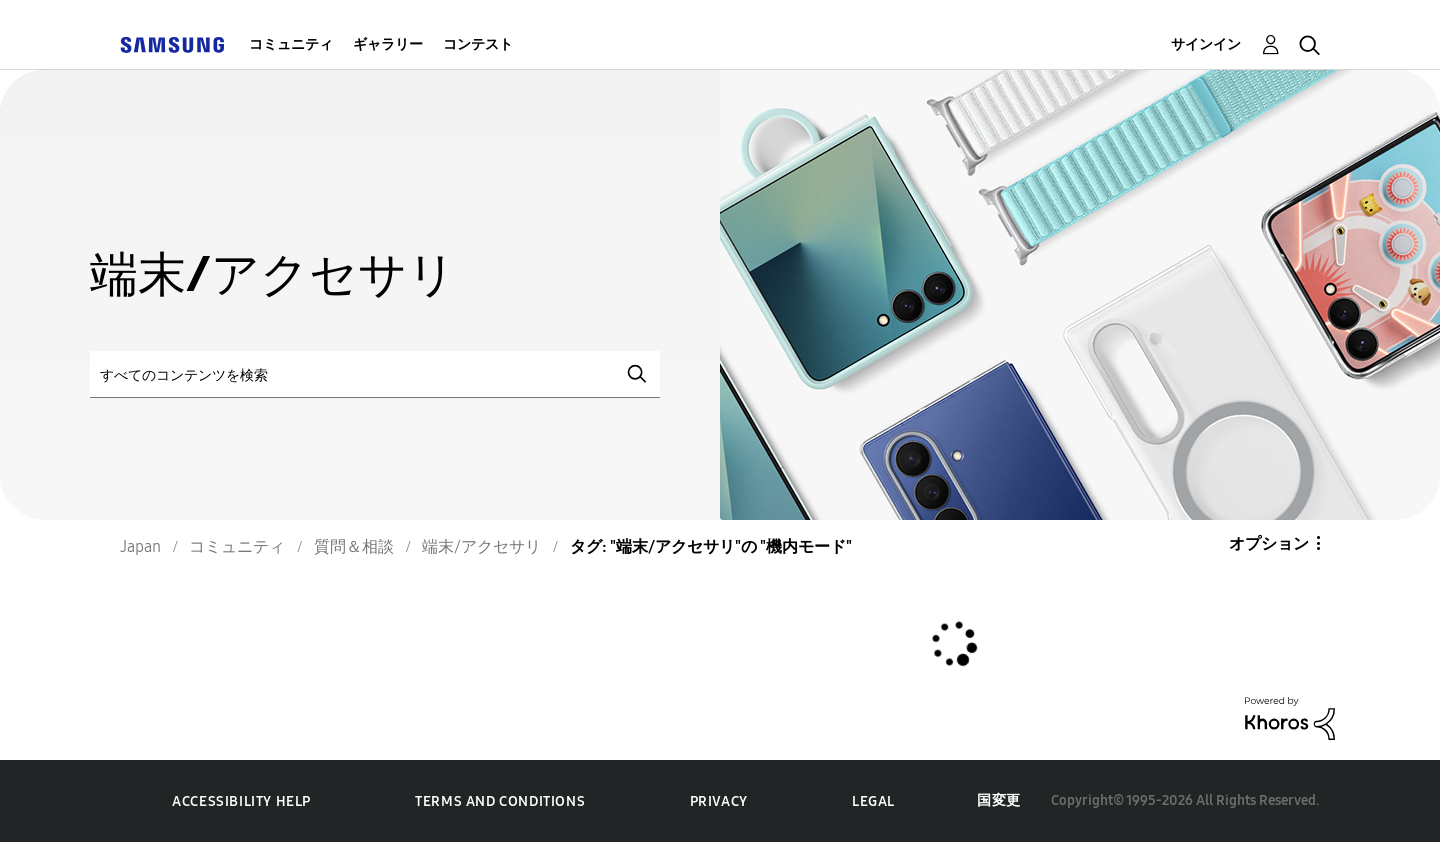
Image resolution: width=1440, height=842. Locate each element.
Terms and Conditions (500, 801)
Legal (873, 801)
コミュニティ (291, 44)
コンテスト (478, 44)
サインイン (1206, 44)
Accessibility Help (241, 801)
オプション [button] (1269, 543)
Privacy (719, 801)
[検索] (375, 374)
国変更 (999, 800)
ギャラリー (388, 44)
